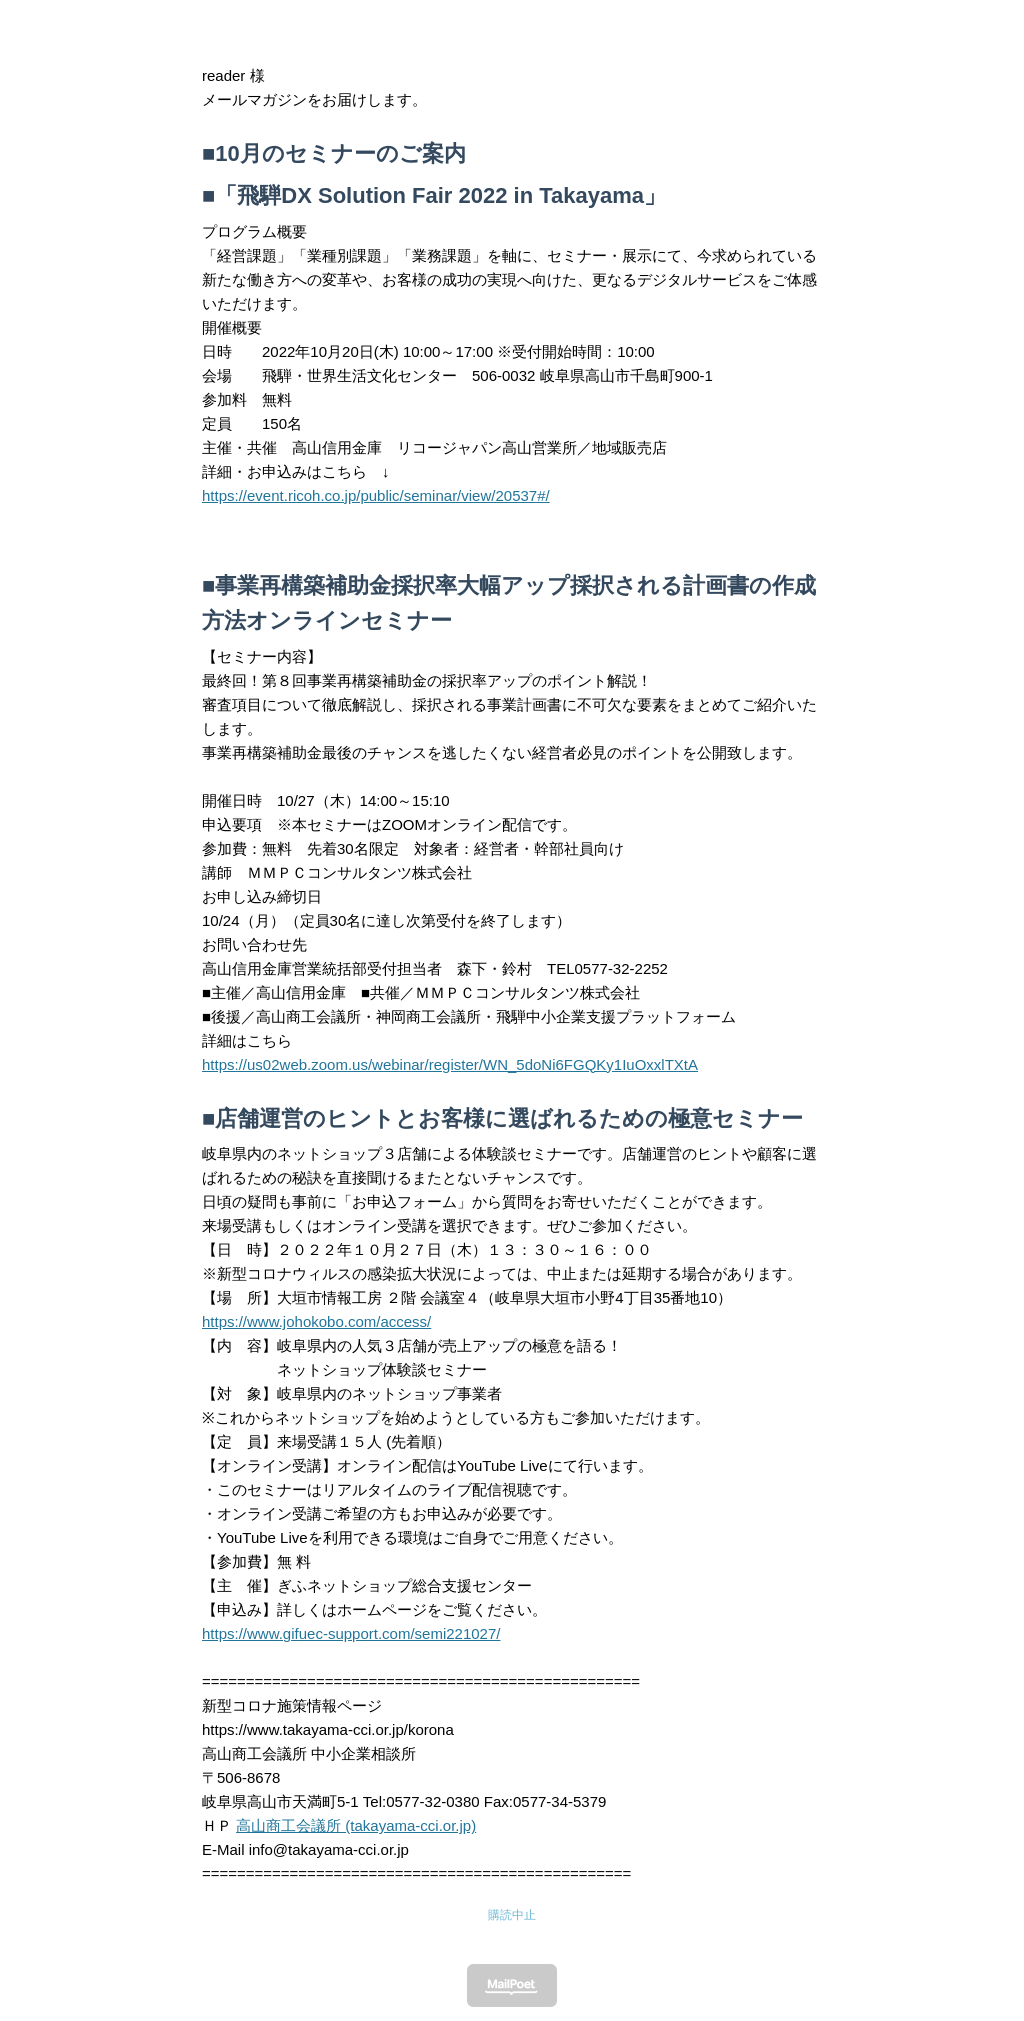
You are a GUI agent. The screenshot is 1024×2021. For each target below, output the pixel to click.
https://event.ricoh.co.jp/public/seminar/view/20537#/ (376, 495)
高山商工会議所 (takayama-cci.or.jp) (356, 1825)
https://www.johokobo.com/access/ (316, 1321)
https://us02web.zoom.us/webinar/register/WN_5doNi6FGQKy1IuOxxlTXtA (450, 1064)
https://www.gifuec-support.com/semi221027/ (351, 1633)
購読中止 (512, 1915)
